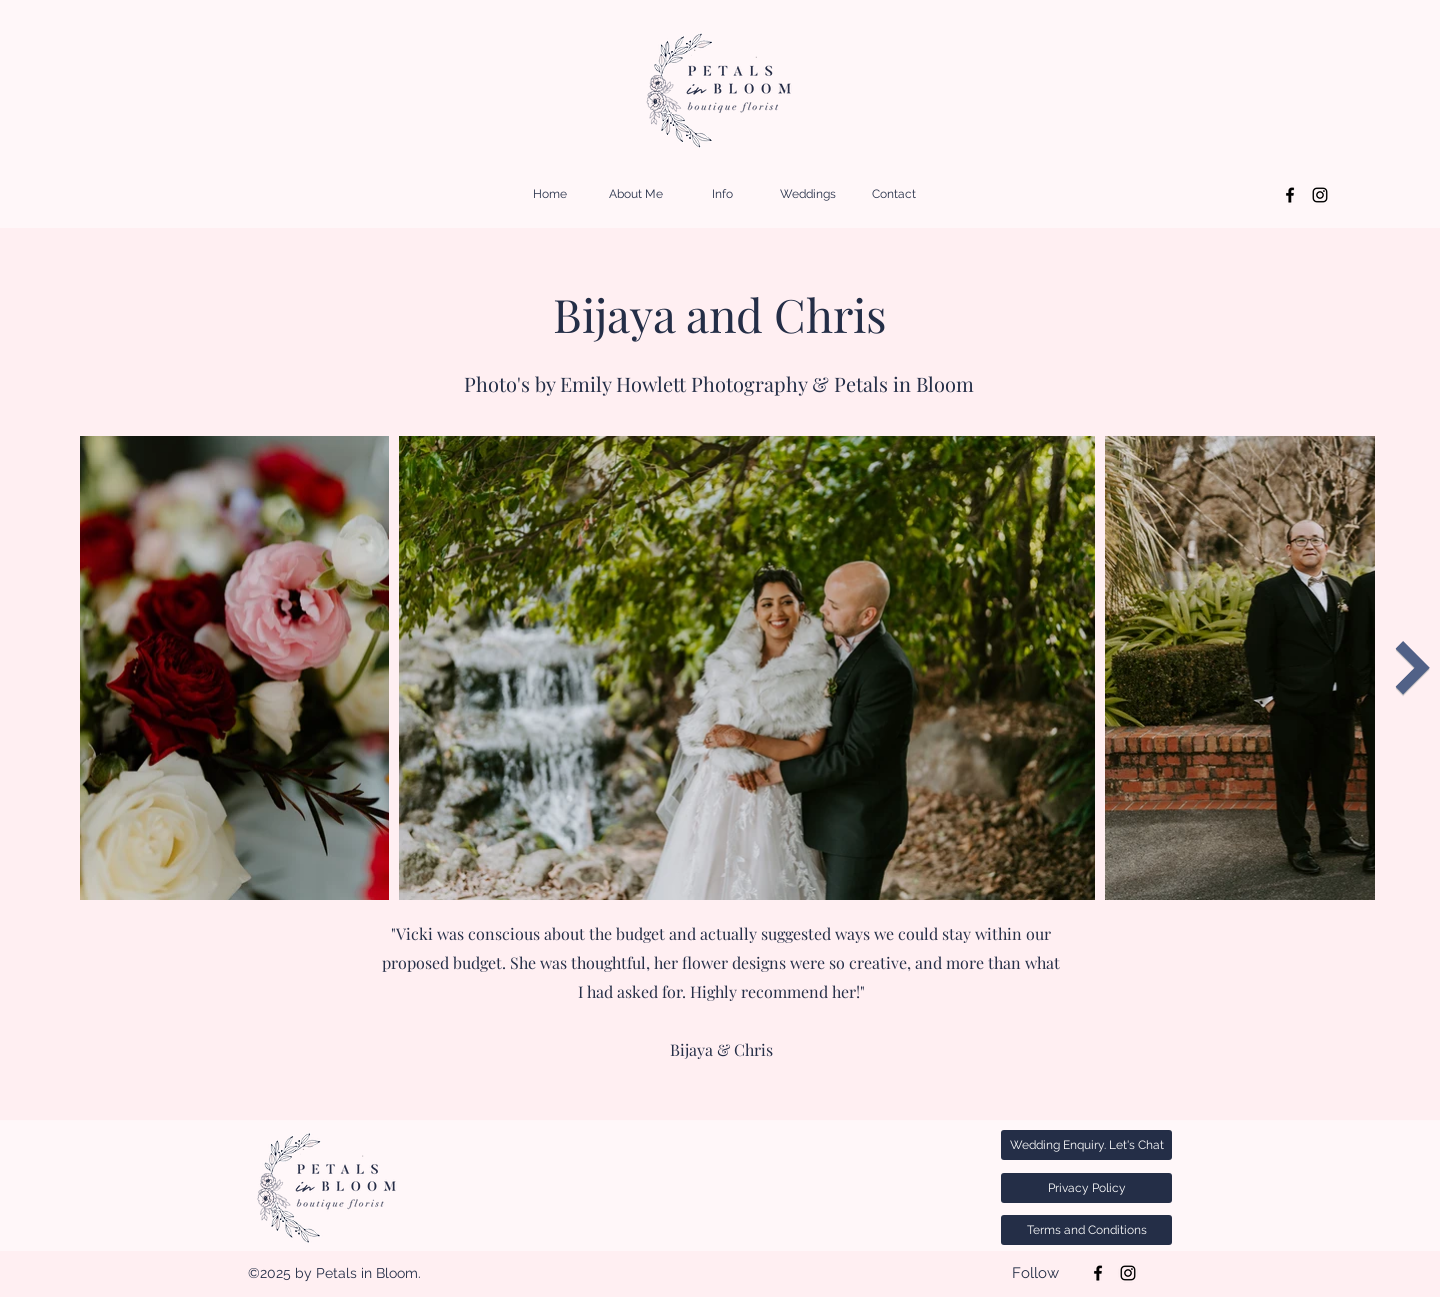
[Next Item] (1412, 668)
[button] (722, 194)
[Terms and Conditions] (1086, 1230)
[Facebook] (1290, 195)
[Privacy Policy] (1086, 1188)
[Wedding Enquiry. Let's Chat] (1086, 1145)
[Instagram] (1320, 195)
